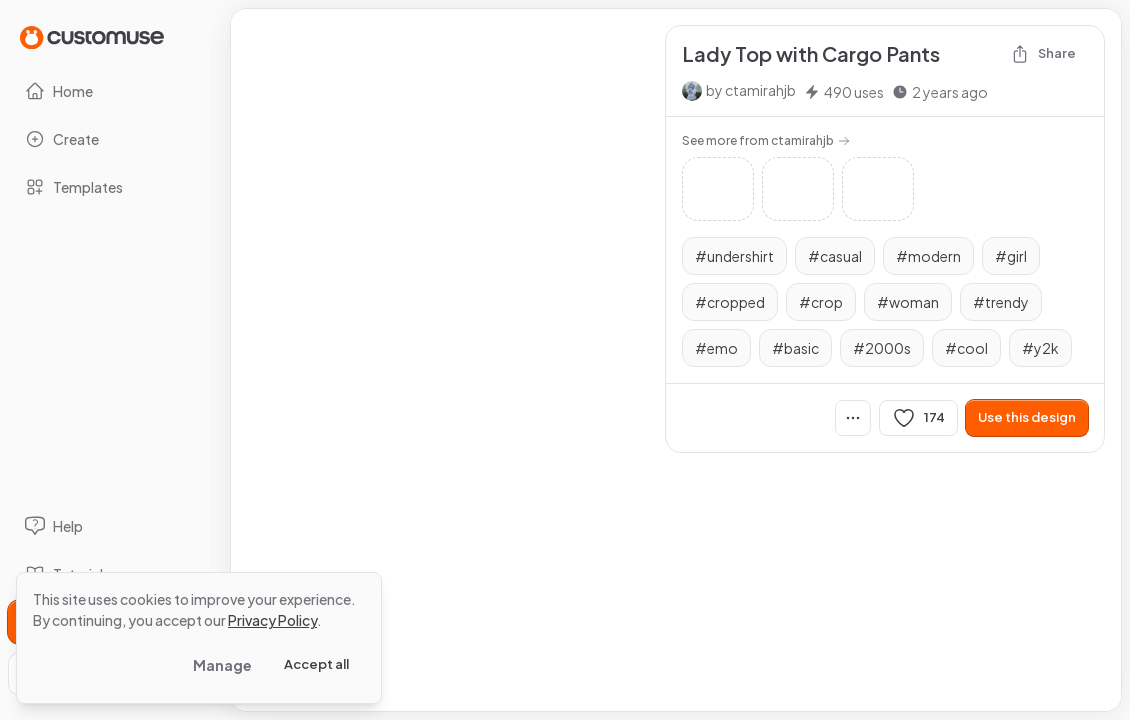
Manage (222, 665)
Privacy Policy (272, 620)
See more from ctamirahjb (766, 140)
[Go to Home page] (92, 36)
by (751, 90)
